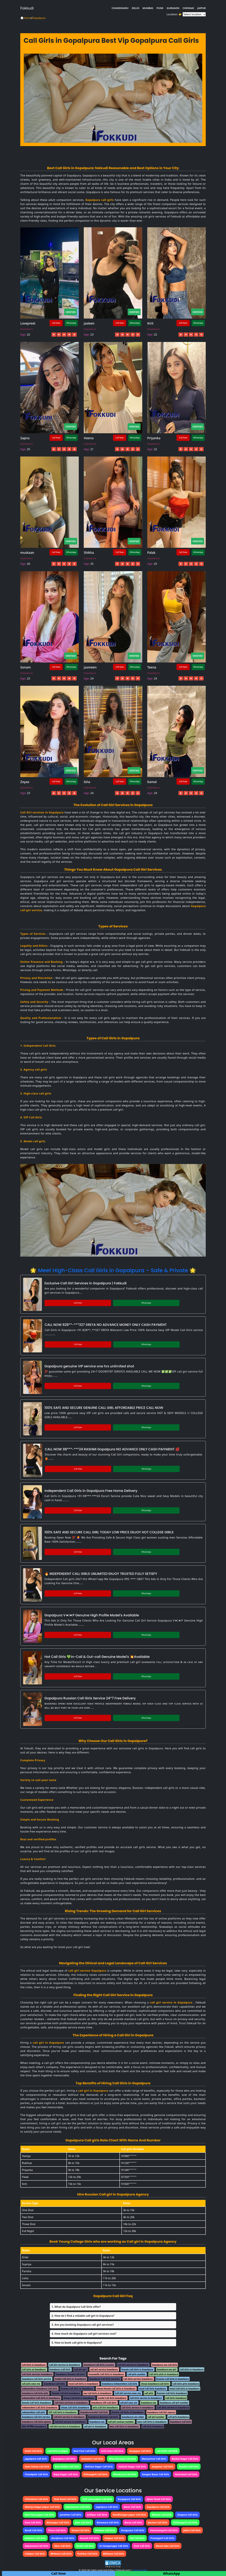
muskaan (27, 552)
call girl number (156, 2416)
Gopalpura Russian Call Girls (103, 2416)
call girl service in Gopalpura (171, 2002)
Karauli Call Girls (89, 2538)
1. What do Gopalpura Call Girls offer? (76, 2307)
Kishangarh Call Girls (96, 2474)
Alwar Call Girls (132, 2506)
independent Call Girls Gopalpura (39, 2407)
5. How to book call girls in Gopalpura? (77, 2342)
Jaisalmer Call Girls (70, 2514)
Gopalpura (38, 18)
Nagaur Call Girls (114, 2538)
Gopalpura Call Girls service (36, 2378)
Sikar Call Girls (62, 2545)
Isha (87, 782)
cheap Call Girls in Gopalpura (78, 2397)
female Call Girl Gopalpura (66, 2393)
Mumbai (148, 8)
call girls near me (31, 2383)
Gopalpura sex (148, 2402)
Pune (160, 8)
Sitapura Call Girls (187, 2514)
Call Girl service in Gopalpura (64, 2364)
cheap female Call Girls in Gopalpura (116, 2388)
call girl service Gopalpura (87, 1970)
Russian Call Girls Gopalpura (172, 2393)
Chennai (188, 8)
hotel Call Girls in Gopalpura (185, 2388)
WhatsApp (71, 323)
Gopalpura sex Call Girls (164, 2364)
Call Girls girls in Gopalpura (163, 2374)
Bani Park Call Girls (84, 2450)
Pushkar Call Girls (87, 2553)
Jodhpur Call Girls (97, 2514)
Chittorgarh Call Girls (185, 2522)
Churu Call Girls (57, 2530)
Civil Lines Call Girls (112, 2450)
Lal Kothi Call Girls (167, 2450)
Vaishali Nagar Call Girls (132, 2466)
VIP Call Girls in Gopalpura (62, 2412)
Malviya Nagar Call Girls (99, 2466)
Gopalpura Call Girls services (104, 2378)
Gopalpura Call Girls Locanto (99, 2364)
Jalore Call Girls (192, 2530)
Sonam (25, 667)
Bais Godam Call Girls (67, 2466)
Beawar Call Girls (188, 2466)
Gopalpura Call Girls (60, 2369)
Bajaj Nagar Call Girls (66, 2474)
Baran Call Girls (133, 2522)
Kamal (152, 782)
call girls (148, 2393)
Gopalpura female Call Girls (70, 2374)
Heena (89, 438)
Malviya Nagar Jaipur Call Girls (42, 2506)
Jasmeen (90, 667)
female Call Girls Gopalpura (36, 2402)
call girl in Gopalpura (49, 2042)
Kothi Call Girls (33, 2450)
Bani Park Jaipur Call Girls (39, 2514)
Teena (151, 667)
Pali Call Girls (137, 2538)
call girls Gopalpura (178, 2416)
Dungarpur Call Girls (132, 2530)
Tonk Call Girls (142, 2545)
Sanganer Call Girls (162, 2466)
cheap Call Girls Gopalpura (75, 2407)
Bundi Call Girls (33, 2530)
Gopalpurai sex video (133, 2416)
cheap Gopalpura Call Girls (155, 2383)
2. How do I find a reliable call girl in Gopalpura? (83, 2316)
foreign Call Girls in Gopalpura (77, 2388)
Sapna (25, 438)
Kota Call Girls (33, 2522)
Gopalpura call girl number (174, 2402)
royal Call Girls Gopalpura (152, 2388)
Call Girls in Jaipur (57, 2450)
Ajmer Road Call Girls (159, 2499)
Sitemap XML (140, 2570)
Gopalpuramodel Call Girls (94, 2412)
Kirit (150, 323)
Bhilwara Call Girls (61, 2553)
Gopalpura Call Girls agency (36, 2421)
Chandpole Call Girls (36, 2474)
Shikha (89, 552)
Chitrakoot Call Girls (36, 2499)
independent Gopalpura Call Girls (39, 2388)
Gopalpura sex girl (166, 2369)
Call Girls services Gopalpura (37, 2374)
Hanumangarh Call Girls (164, 2530)
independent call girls (33, 2412)
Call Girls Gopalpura (176, 2397)
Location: (174, 14)
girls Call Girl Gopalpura (105, 2407)
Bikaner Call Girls (161, 2514)
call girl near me (128, 2402)
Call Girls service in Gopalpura (146, 2397)
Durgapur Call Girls (140, 2450)
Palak (151, 552)
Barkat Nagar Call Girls (185, 2458)
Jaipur (201, 8)
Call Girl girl (80, 2369)
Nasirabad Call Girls (186, 2474)
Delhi (135, 8)
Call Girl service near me (128, 2393)
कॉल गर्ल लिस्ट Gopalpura (34, 2426)
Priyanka (153, 438)
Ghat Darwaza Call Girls (122, 2458)
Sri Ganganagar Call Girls (113, 2545)
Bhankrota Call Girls (124, 2474)
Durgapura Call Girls (129, 2499)
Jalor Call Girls (83, 2522)
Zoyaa (24, 782)
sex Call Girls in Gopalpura (97, 2393)
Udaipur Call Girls (35, 2553)
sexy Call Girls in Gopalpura (152, 2421)
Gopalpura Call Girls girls (35, 2393)
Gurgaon (173, 8)
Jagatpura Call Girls (36, 2458)
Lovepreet (27, 323)
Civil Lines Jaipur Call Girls (97, 2499)
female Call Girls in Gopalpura (137, 2369)
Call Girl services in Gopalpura (42, 812)
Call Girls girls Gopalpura (185, 2383)
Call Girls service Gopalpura (138, 2378)
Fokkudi (27, 7)
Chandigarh (120, 8)
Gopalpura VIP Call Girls (103, 2402)
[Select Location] (194, 14)
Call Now (56, 323)
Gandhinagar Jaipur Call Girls (129, 2514)
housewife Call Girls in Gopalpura (106, 2374)
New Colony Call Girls (37, 2466)
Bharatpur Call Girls (58, 2522)
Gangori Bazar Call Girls (155, 2474)
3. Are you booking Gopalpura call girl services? (83, 2325)
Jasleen (89, 323)
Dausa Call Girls (80, 2530)
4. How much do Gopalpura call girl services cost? (84, 2333)
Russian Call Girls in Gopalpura (172, 2378)
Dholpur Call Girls (105, 2530)
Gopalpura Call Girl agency (161, 2412)
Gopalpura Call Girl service (36, 2416)
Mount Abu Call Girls (167, 2545)
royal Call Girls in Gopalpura (83, 2383)
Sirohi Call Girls (85, 2545)
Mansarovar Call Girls (154, 2458)
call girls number (136, 2374)
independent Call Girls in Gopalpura (41, 2397)
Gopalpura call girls (99, 200)
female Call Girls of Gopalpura (127, 2412)
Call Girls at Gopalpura (34, 2369)
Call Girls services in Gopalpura (71, 2402)
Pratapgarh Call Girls (162, 2538)
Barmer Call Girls (157, 2522)
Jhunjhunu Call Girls (62, 2538)
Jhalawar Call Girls (35, 2538)
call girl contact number (121, 2421)
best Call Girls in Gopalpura (124, 2426)
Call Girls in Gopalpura (34, 2364)
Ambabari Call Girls (92, 2458)
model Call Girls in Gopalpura (70, 2378)
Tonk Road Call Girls (65, 2499)
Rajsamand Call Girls (36, 2545)
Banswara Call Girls (108, 2522)
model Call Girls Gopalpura (112, 2397)
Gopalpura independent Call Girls (119, 2383)
